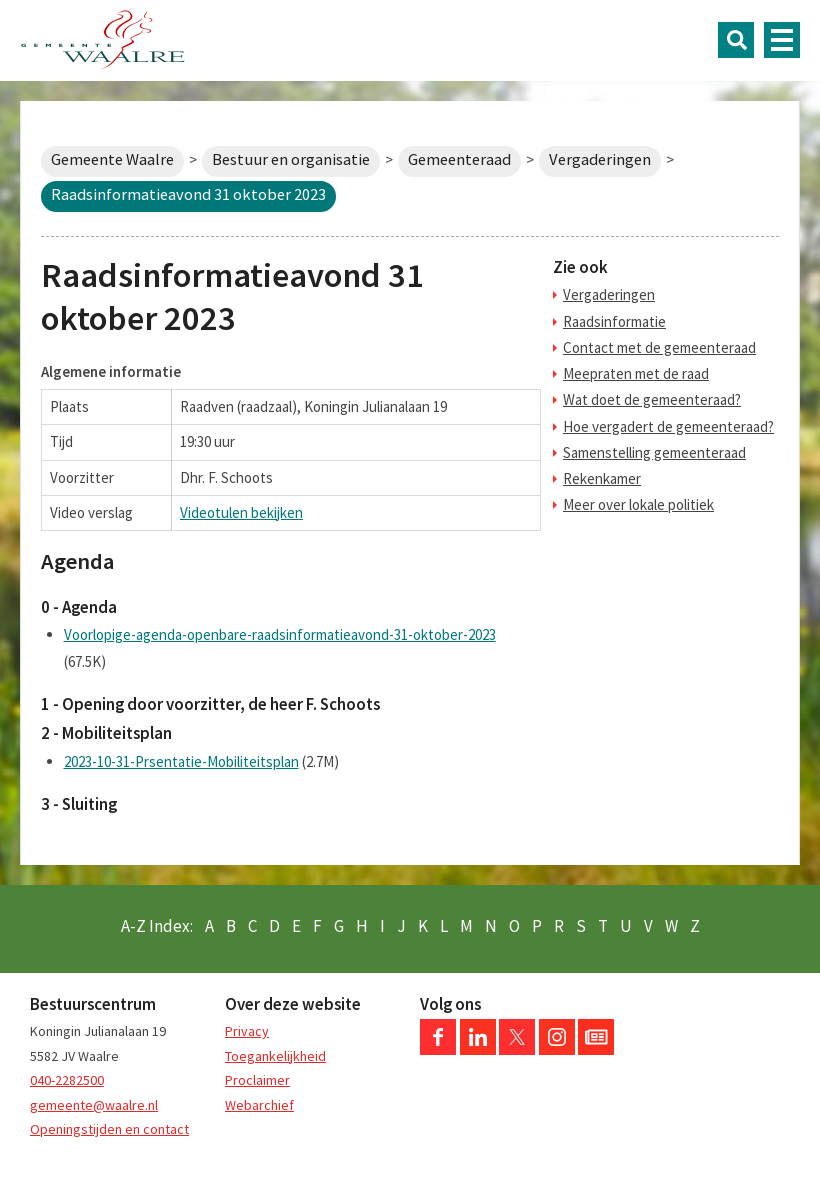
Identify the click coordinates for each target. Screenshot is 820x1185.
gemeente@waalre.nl (94, 1105)
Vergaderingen (600, 159)
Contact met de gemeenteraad (659, 347)
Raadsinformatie (614, 321)
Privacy (247, 1031)
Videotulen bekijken (241, 512)
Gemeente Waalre (112, 159)
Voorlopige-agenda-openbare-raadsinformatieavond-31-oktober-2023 (280, 634)
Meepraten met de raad (636, 373)
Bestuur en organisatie (291, 159)
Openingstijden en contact (109, 1129)
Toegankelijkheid (275, 1056)
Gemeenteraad (459, 159)
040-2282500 (67, 1080)
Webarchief (259, 1105)
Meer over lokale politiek (638, 504)
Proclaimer (257, 1080)
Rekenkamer (602, 478)
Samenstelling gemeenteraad (654, 452)
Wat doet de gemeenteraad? (652, 399)
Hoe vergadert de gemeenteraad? (668, 426)
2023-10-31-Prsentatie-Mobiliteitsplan (181, 761)
